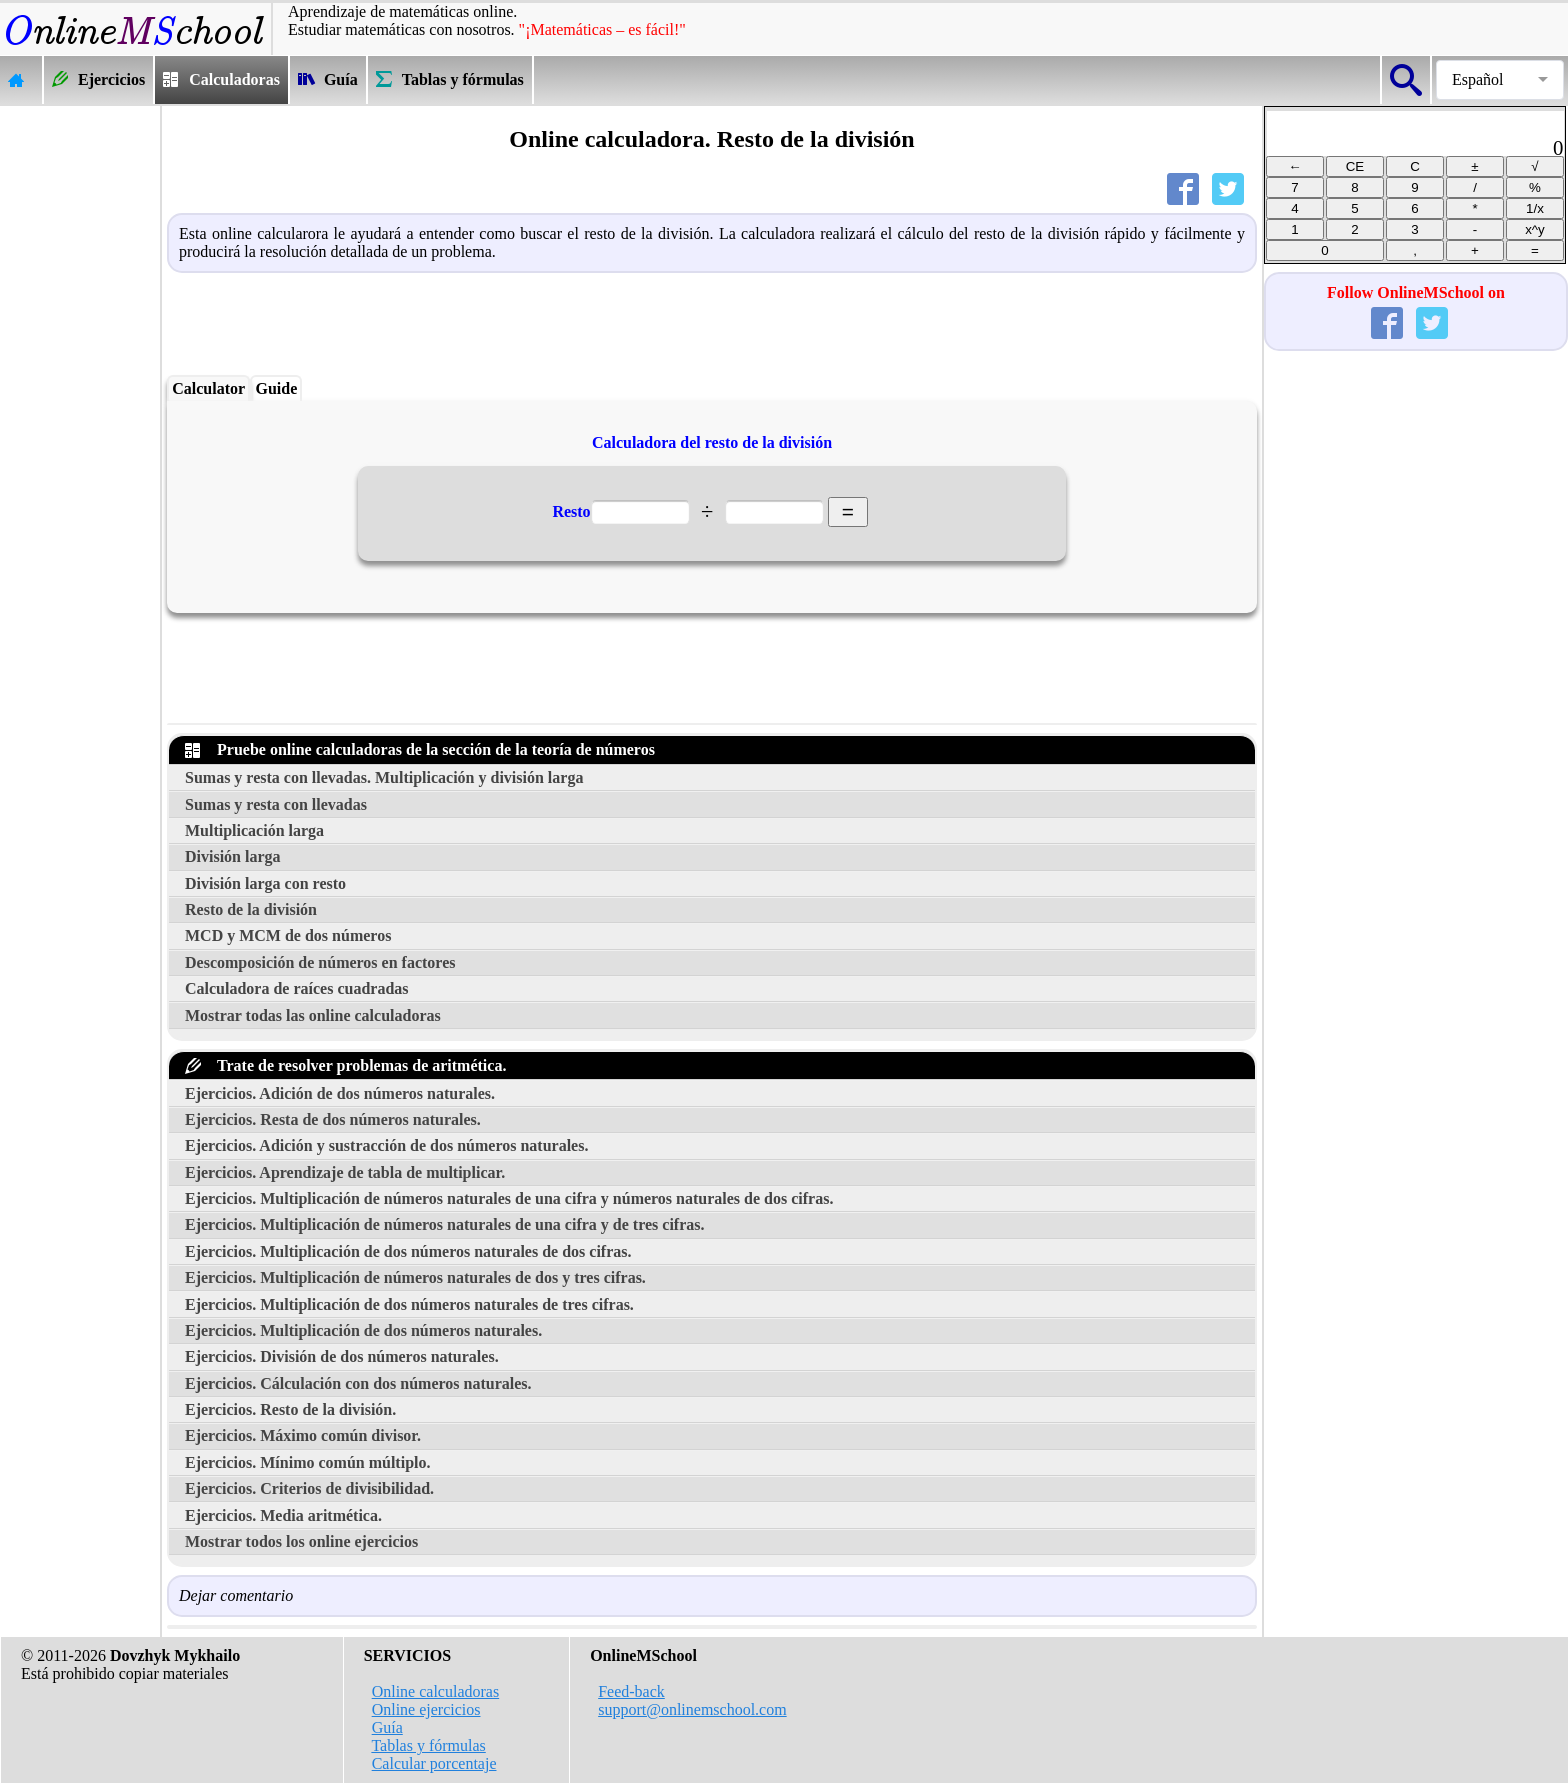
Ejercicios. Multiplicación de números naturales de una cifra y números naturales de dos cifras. (509, 1198)
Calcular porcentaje (434, 1763)
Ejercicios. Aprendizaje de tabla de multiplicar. (345, 1172)
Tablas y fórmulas (428, 1745)
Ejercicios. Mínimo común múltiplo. (307, 1462)
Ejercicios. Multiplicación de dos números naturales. (363, 1330)
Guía (387, 1727)
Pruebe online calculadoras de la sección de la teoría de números (420, 749)
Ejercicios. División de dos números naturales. (342, 1356)
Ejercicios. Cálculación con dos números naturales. (358, 1383)
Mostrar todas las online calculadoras (313, 1015)
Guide (276, 388)
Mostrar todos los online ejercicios (301, 1541)
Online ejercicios (426, 1709)
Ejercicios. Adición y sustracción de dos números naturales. (386, 1145)
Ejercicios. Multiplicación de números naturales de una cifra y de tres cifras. (445, 1224)
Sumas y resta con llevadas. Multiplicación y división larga (384, 777)
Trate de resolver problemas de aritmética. (345, 1065)
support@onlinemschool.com (692, 1709)
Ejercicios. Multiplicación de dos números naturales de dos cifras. (408, 1251)
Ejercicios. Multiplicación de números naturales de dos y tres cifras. (415, 1277)
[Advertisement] (80, 406)
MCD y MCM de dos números (288, 935)
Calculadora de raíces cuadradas (297, 988)
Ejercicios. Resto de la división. (290, 1409)
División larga (233, 856)
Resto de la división (251, 909)
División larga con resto (265, 883)
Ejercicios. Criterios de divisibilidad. (309, 1488)
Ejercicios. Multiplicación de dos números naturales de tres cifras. (409, 1304)
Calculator (208, 388)
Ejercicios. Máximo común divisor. (303, 1435)
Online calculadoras (436, 1691)
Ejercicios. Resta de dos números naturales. (333, 1119)
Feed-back (631, 1691)
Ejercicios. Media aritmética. (283, 1515)
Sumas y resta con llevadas (276, 804)
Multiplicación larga (254, 830)
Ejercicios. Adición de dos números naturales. (340, 1093)
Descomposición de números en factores (320, 962)
